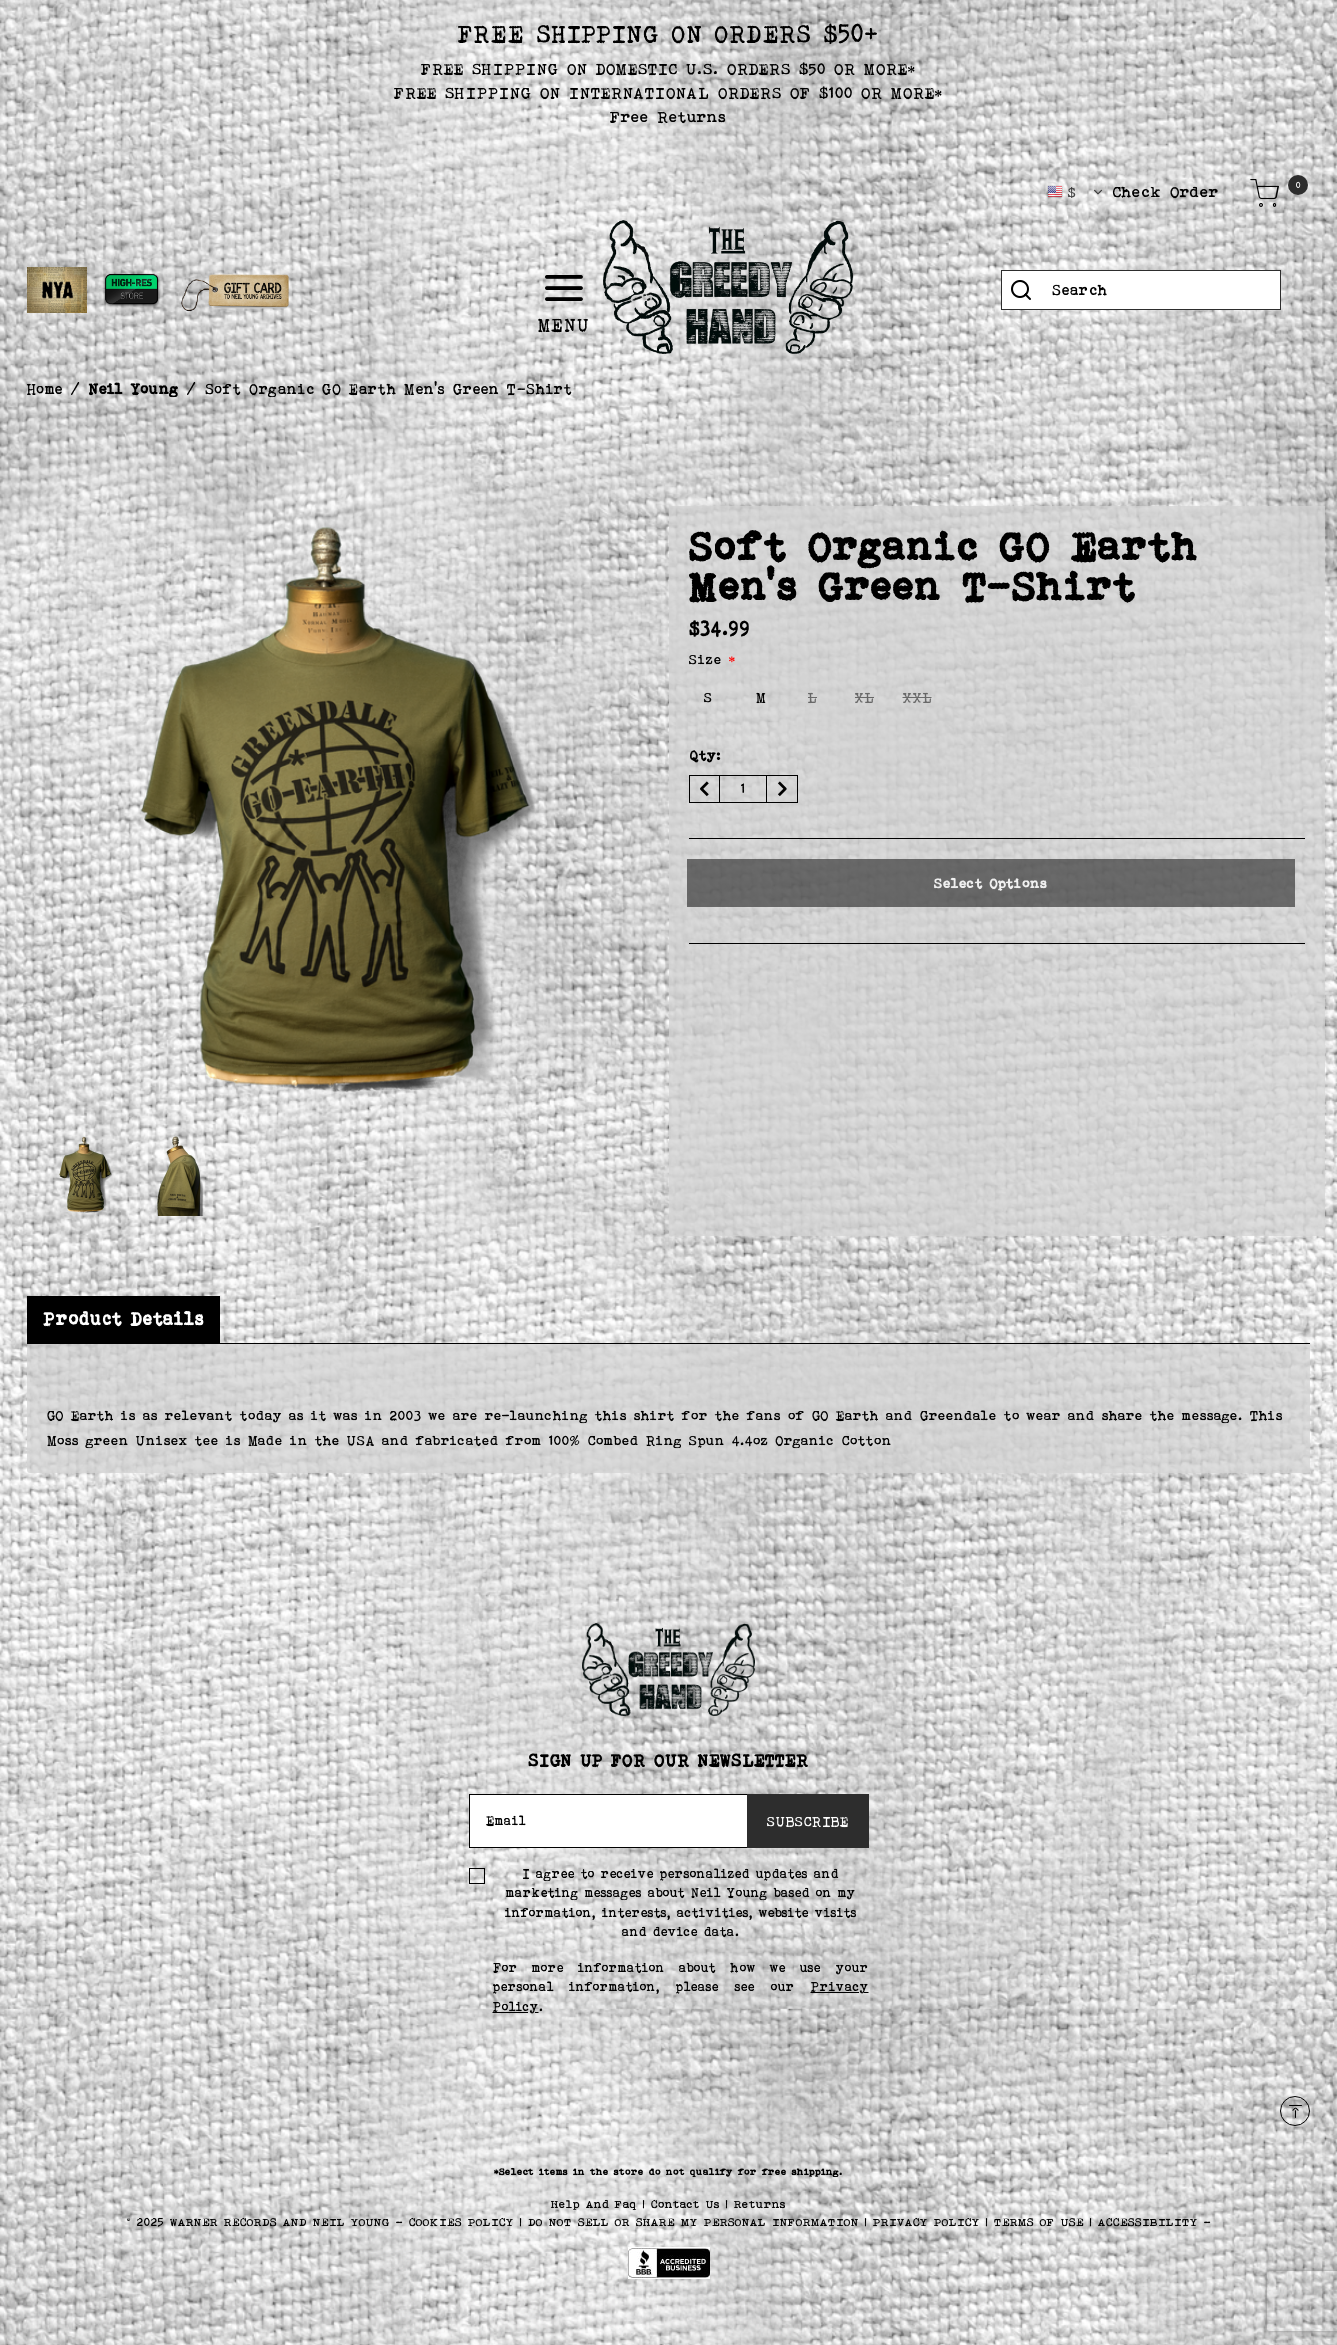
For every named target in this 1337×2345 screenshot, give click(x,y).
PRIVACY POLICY (929, 2222)
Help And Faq (597, 2204)
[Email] (608, 1821)
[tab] (123, 1319)
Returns (760, 2204)
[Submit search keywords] (1021, 290)
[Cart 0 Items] (1265, 193)
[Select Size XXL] (917, 698)
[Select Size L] (813, 698)
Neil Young (134, 388)
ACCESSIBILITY (1148, 2222)
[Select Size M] (761, 698)
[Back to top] (1295, 2111)
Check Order (1166, 191)
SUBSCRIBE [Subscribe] (808, 1821)
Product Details (123, 1319)
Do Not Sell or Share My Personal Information (693, 2222)
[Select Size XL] (865, 698)
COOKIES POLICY (464, 2222)
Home (45, 388)
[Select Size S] (709, 698)
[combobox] (1141, 290)
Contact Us (688, 2204)
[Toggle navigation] (630, 288)
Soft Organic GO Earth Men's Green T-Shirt (389, 388)
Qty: (705, 755)
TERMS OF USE (1039, 2222)
